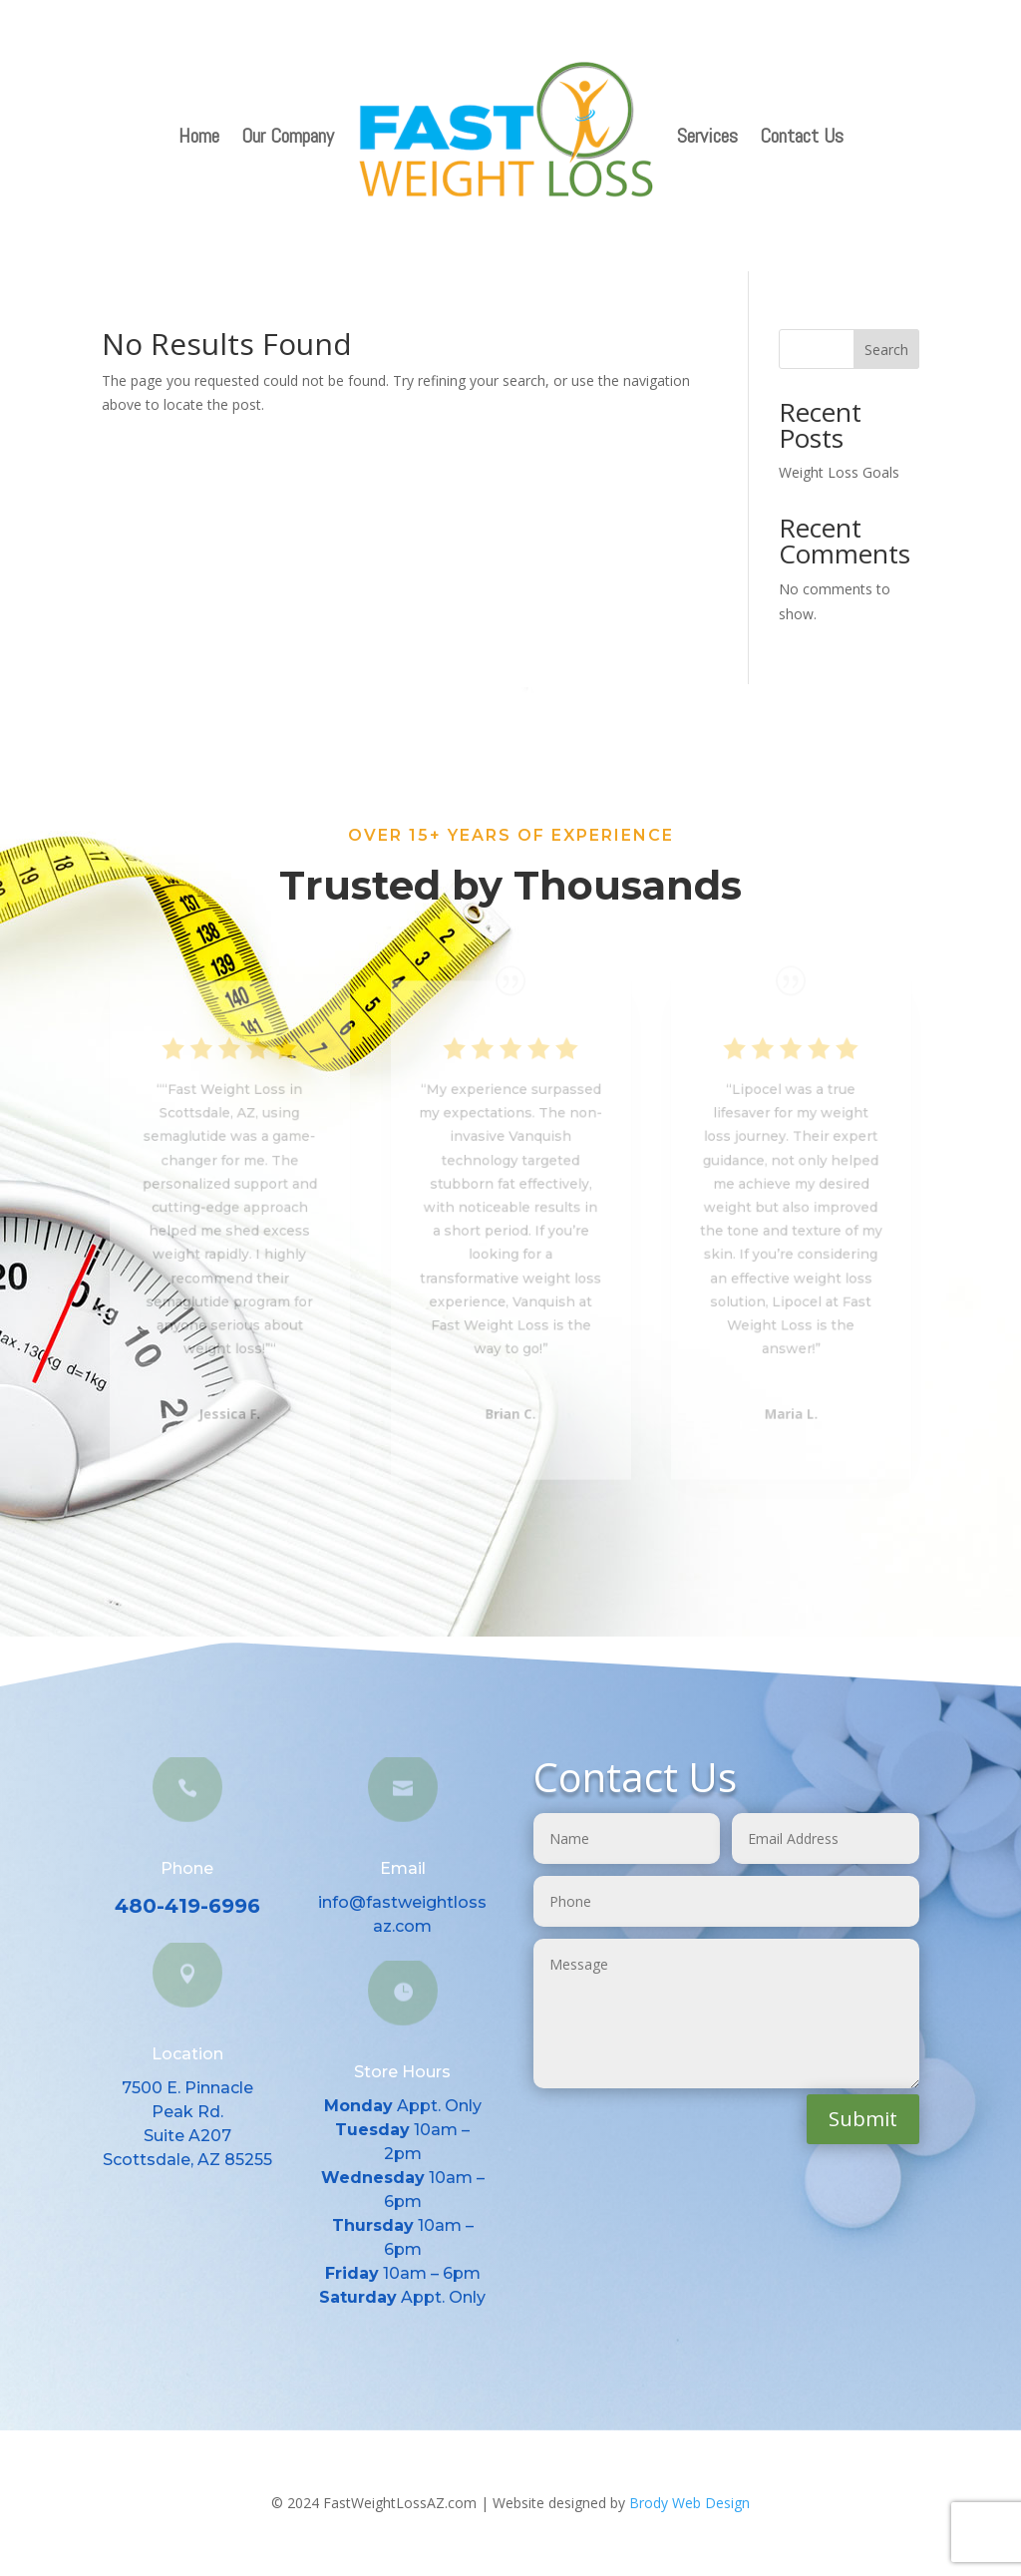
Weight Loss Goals (839, 472)
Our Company (287, 136)
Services (707, 136)
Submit (863, 2118)
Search (886, 349)
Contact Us (802, 136)
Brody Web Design (689, 2502)
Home (198, 136)
